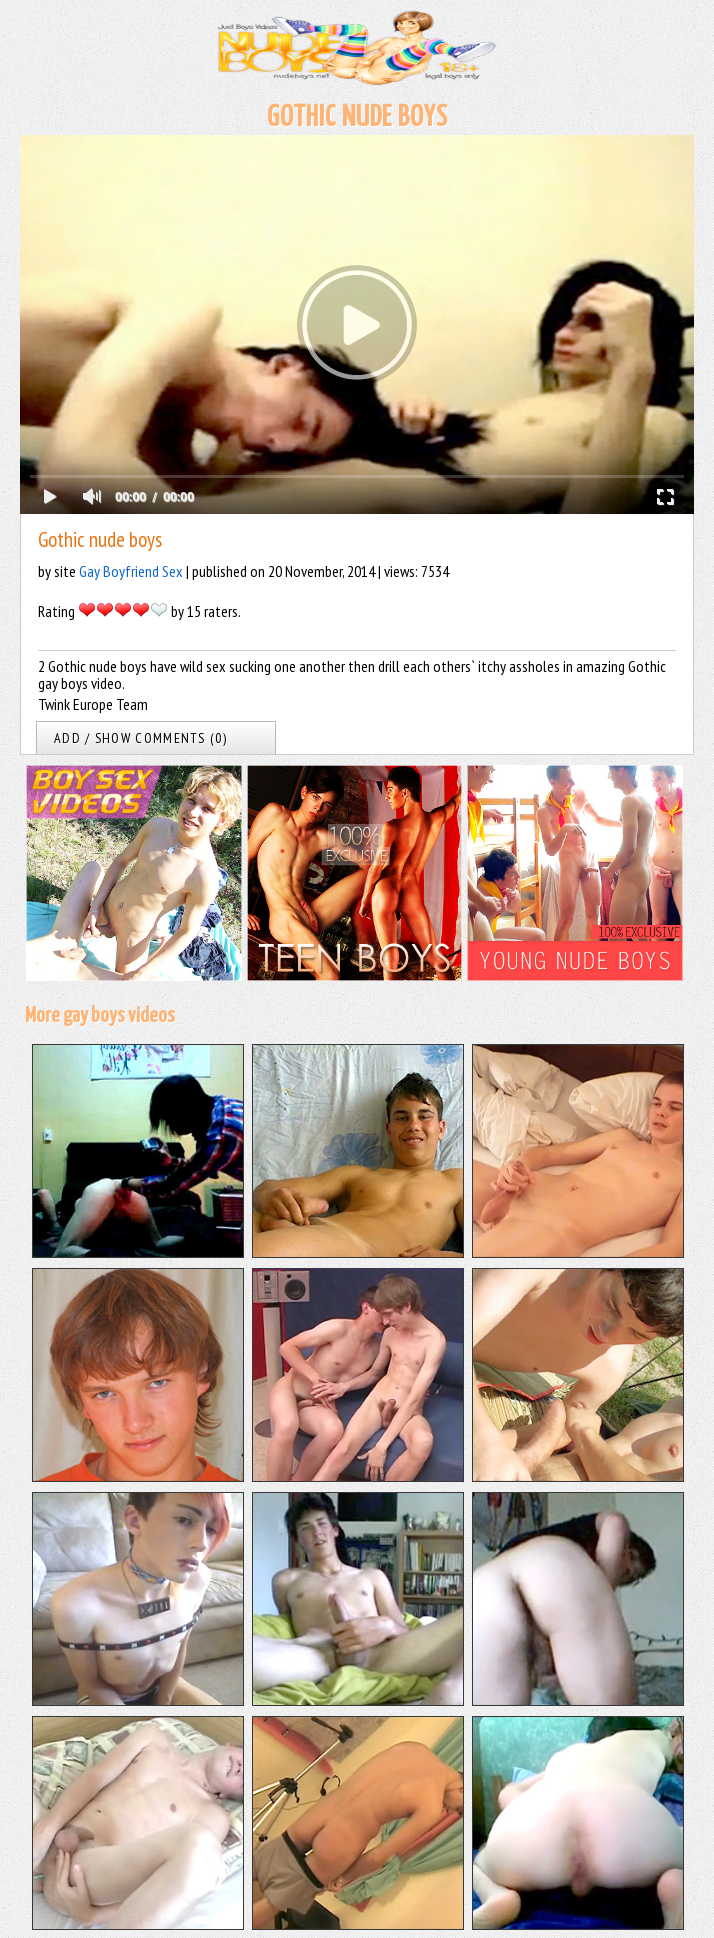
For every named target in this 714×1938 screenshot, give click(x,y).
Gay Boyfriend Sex (131, 571)
